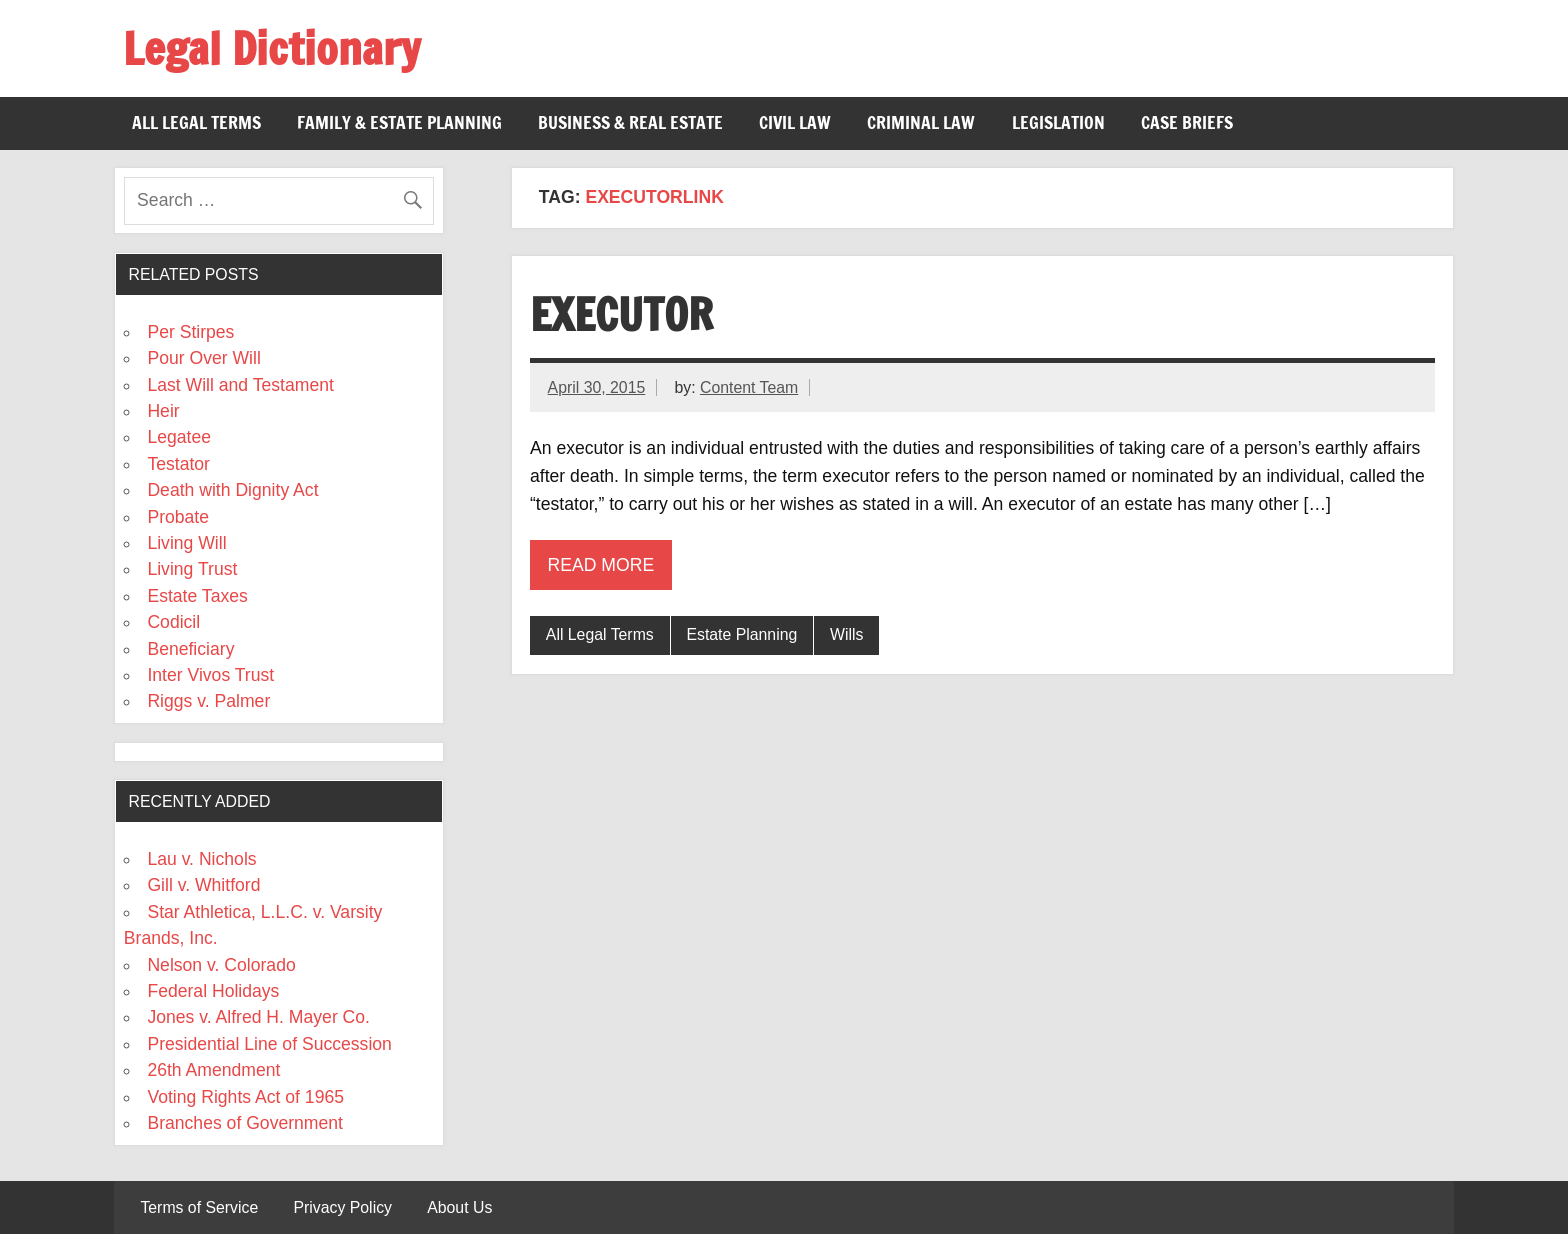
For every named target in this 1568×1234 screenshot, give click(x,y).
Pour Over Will (203, 358)
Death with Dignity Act (232, 490)
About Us (459, 1208)
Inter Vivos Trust (210, 675)
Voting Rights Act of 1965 (245, 1097)
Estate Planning (741, 634)
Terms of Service (199, 1208)
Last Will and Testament (240, 385)
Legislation (1058, 122)
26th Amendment (213, 1070)
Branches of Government (245, 1123)
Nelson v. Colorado (221, 965)
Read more (601, 565)
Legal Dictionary (271, 48)
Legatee (179, 437)
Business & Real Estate (630, 122)
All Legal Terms (196, 122)
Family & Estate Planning (399, 122)
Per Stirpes (190, 332)
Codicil (173, 622)
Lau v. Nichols (201, 859)
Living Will (186, 543)
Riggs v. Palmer (208, 701)
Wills (846, 634)
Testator (178, 464)
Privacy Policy (342, 1208)
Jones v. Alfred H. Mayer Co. (258, 1017)
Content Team (749, 387)
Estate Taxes (197, 596)
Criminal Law (921, 122)
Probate (178, 517)
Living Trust (192, 569)
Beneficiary (190, 649)
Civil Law (795, 122)
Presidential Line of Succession (269, 1044)
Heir (163, 411)
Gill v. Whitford (203, 885)
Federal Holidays (213, 991)
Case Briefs (1187, 122)
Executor (621, 314)
